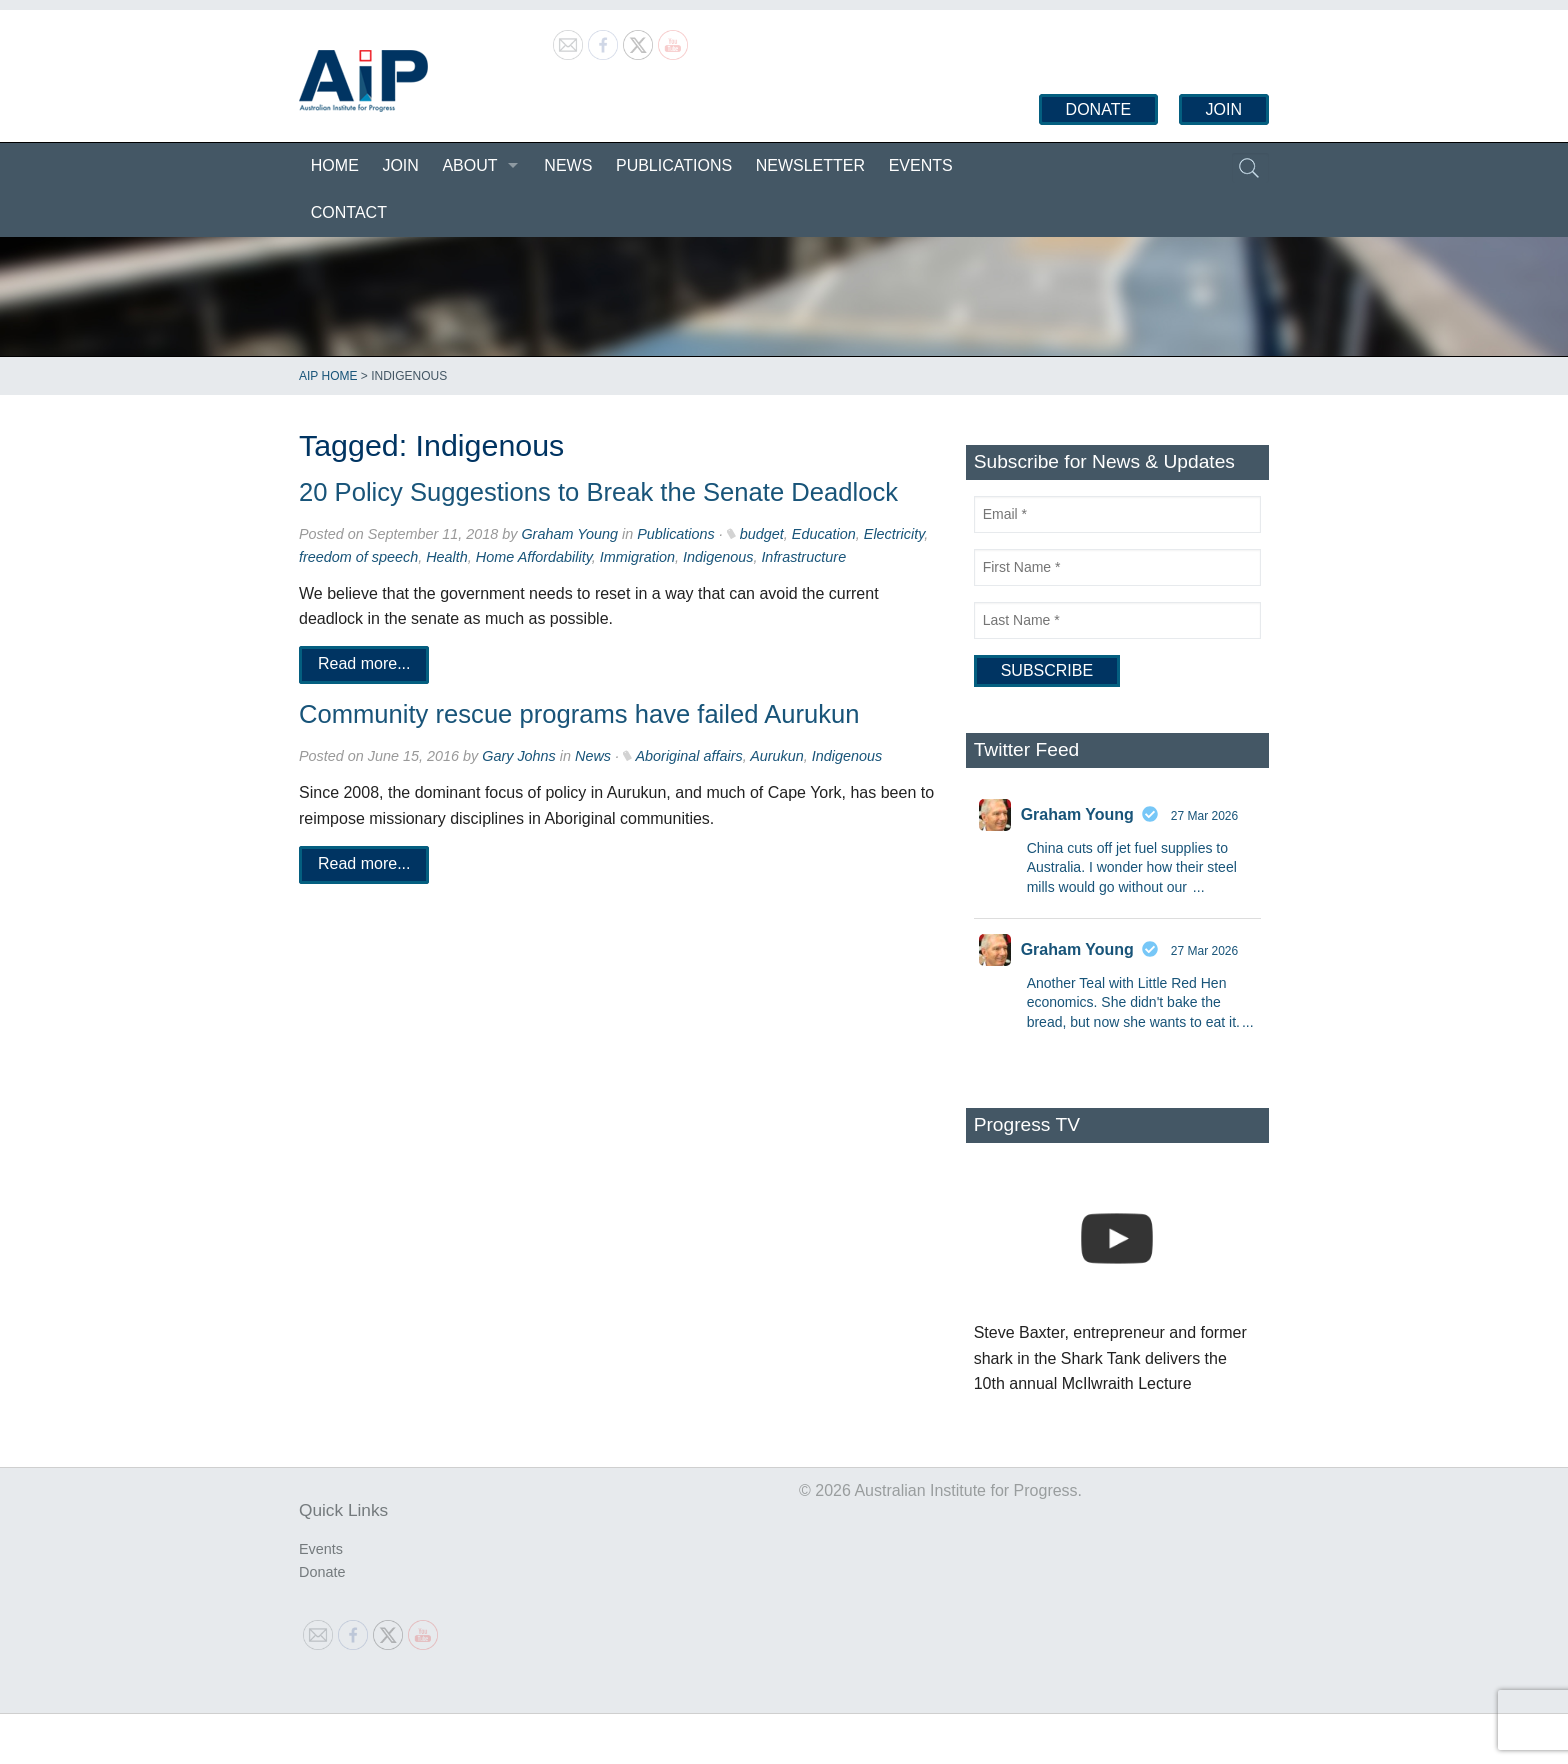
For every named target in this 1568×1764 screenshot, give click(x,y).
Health (447, 557)
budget (762, 534)
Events (921, 165)
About (469, 165)
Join (1224, 109)
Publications (674, 165)
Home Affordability (534, 557)
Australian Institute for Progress (363, 81)
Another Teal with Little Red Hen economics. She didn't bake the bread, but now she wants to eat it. (1133, 1002)
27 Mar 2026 (1204, 816)
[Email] (1117, 514)
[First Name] (1117, 567)
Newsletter (810, 165)
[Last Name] (1117, 620)
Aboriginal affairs (688, 756)
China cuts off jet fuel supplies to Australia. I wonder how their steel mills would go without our (1132, 867)
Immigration (637, 557)
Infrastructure (803, 557)
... (1199, 887)
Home (335, 165)
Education (824, 534)
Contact (349, 212)
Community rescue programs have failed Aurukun (579, 714)
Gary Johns (519, 756)
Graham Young (569, 534)
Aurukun (777, 756)
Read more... (364, 664)
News (568, 165)
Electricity (894, 534)
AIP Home (328, 376)
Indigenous (718, 557)
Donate (1098, 109)
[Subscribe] (1047, 671)
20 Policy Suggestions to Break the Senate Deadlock (598, 492)
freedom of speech (358, 557)
